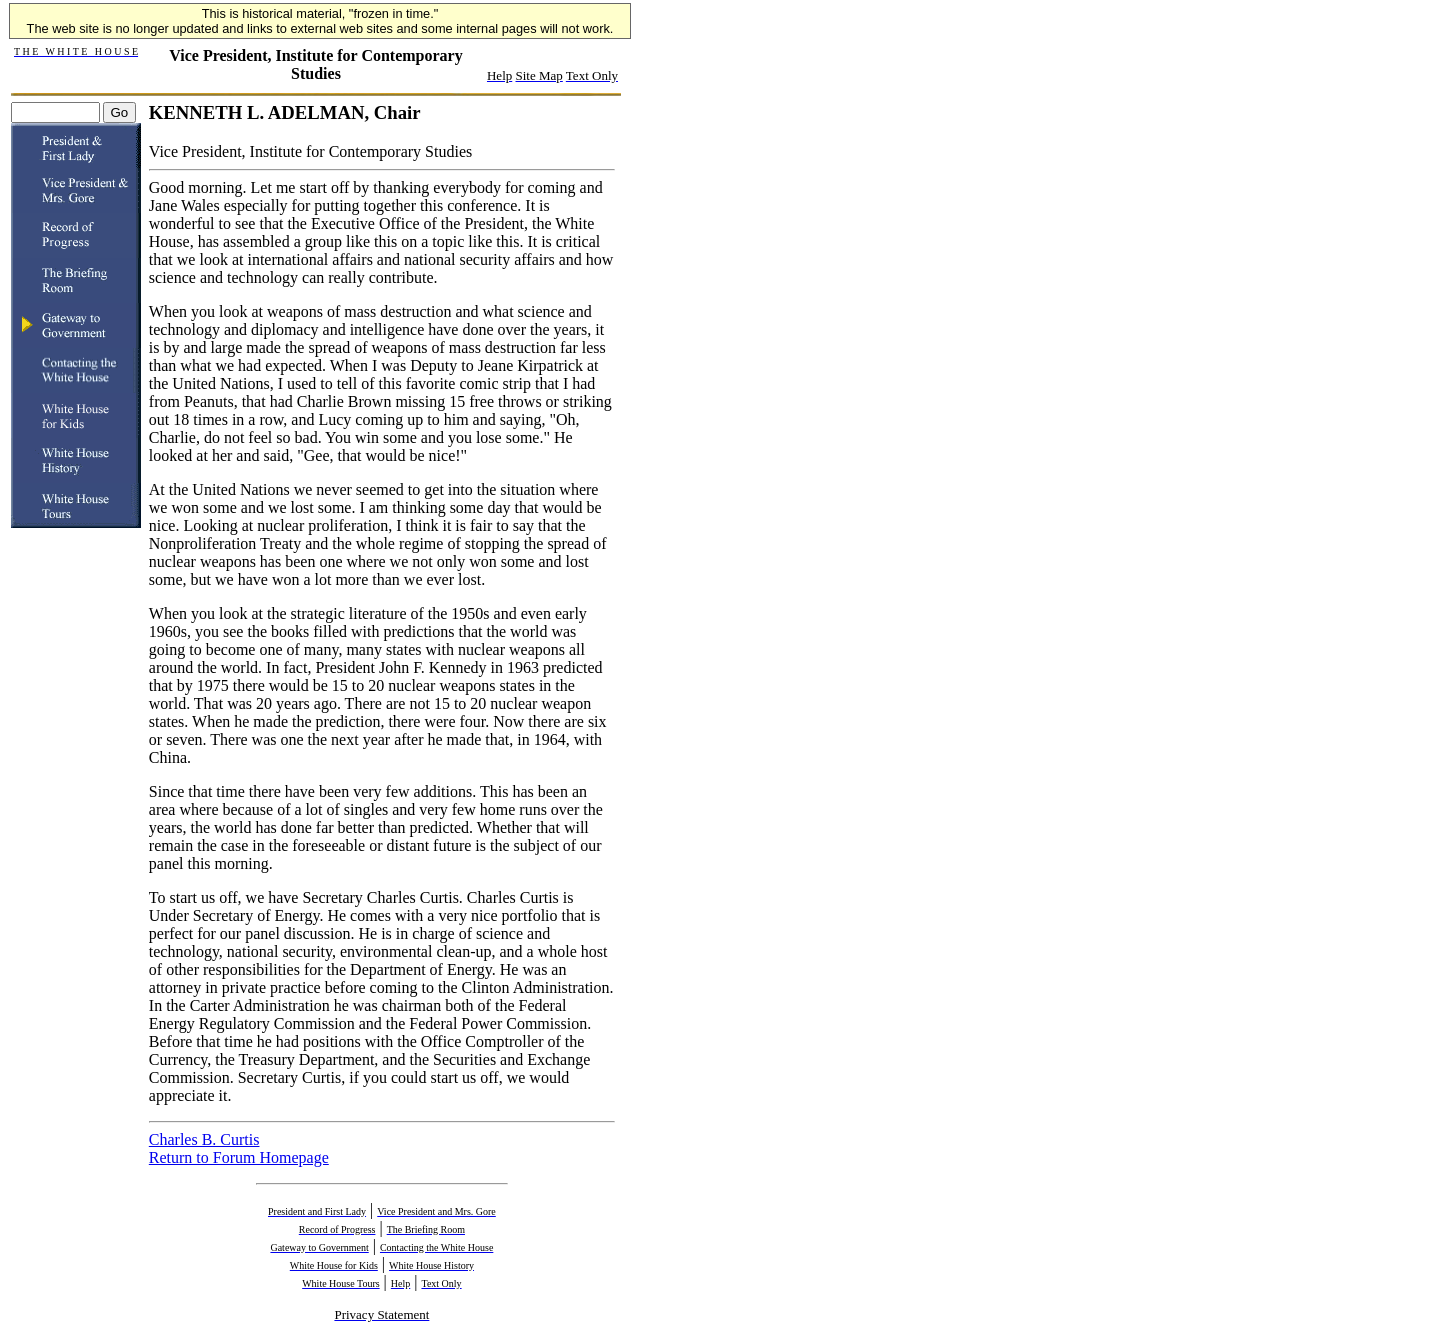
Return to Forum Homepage (239, 1157)
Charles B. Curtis (204, 1139)
